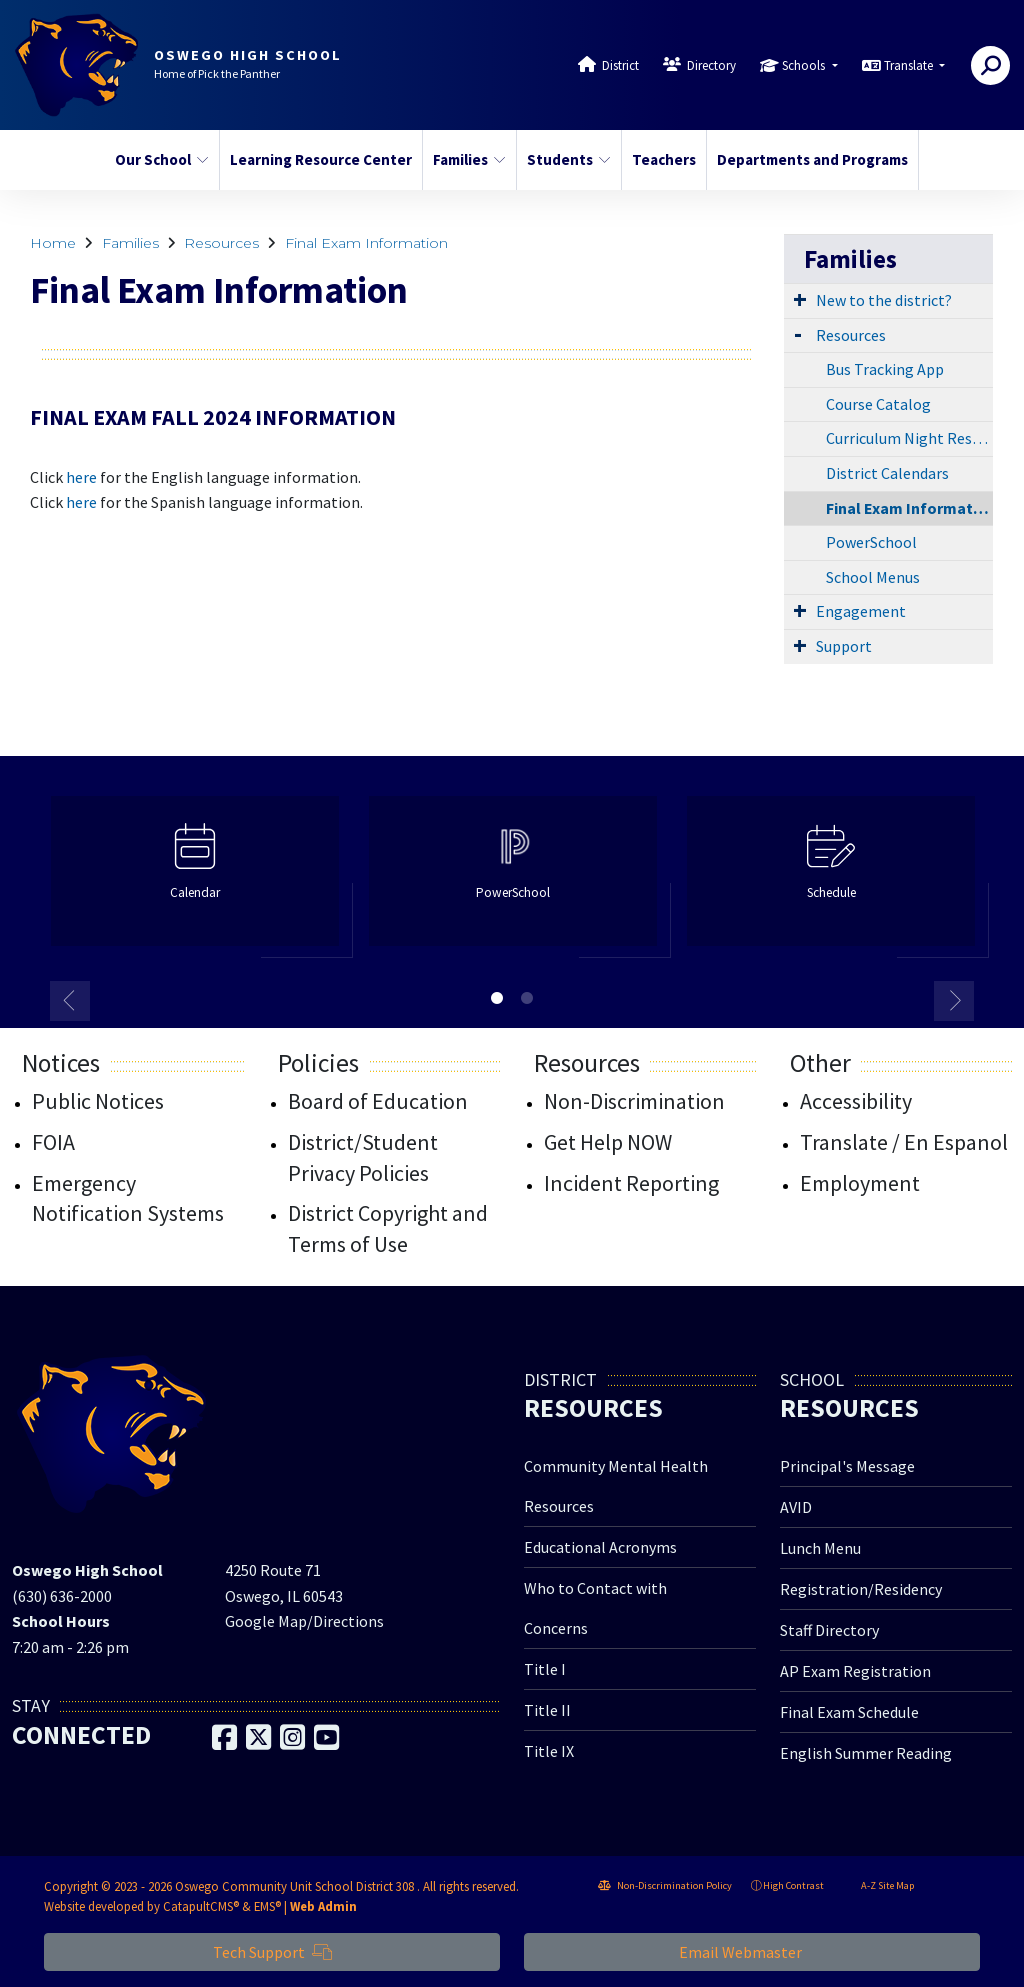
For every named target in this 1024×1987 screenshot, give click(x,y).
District (620, 65)
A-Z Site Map (878, 1885)
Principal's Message (847, 1466)
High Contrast (793, 1885)
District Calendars (887, 473)
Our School (161, 159)
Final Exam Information (366, 243)
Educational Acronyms (600, 1547)
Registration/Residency (861, 1589)
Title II (547, 1710)
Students (569, 159)
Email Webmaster (752, 1952)
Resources (221, 243)
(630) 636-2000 (62, 1596)
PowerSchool (871, 542)
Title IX (549, 1751)
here (81, 477)
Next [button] (954, 1001)
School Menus (873, 577)
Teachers (664, 159)
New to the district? (884, 300)
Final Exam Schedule (849, 1712)
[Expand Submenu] (800, 299)
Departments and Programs (807, 159)
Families (469, 159)
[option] (195, 879)
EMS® (267, 1906)
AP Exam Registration (855, 1671)
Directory (711, 65)
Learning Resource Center (316, 159)
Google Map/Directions (304, 1621)
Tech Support (272, 1952)
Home (53, 243)
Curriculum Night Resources (909, 438)
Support (844, 646)
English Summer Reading (866, 1753)
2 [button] (527, 998)
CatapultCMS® (201, 1906)
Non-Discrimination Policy (665, 1885)
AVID (796, 1507)
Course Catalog (878, 404)
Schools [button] (805, 65)
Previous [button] (70, 1001)
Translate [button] (910, 65)
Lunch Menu (820, 1548)
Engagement (861, 611)
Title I (545, 1669)
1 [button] (497, 998)
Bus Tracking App (885, 369)
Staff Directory (829, 1630)
